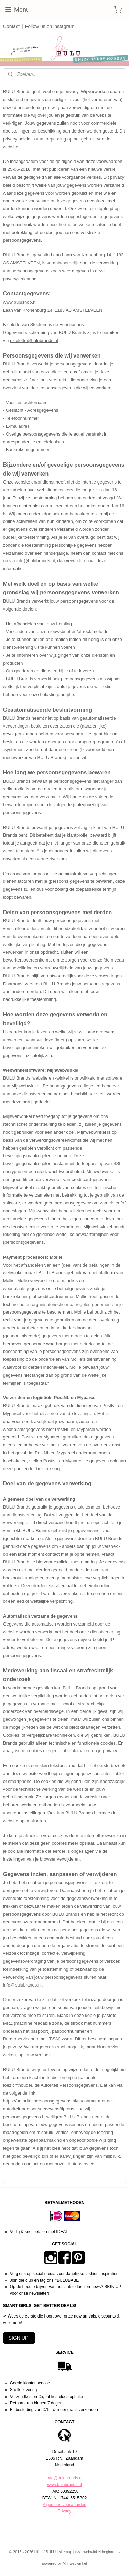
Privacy (64, 2511)
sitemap (65, 2552)
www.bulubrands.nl (64, 2484)
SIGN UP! (19, 2338)
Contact (11, 26)
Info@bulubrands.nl (64, 2478)
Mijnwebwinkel (75, 2563)
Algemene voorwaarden (64, 2504)
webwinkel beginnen (100, 2552)
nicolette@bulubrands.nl (34, 340)
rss (77, 2552)
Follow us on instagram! (50, 26)
